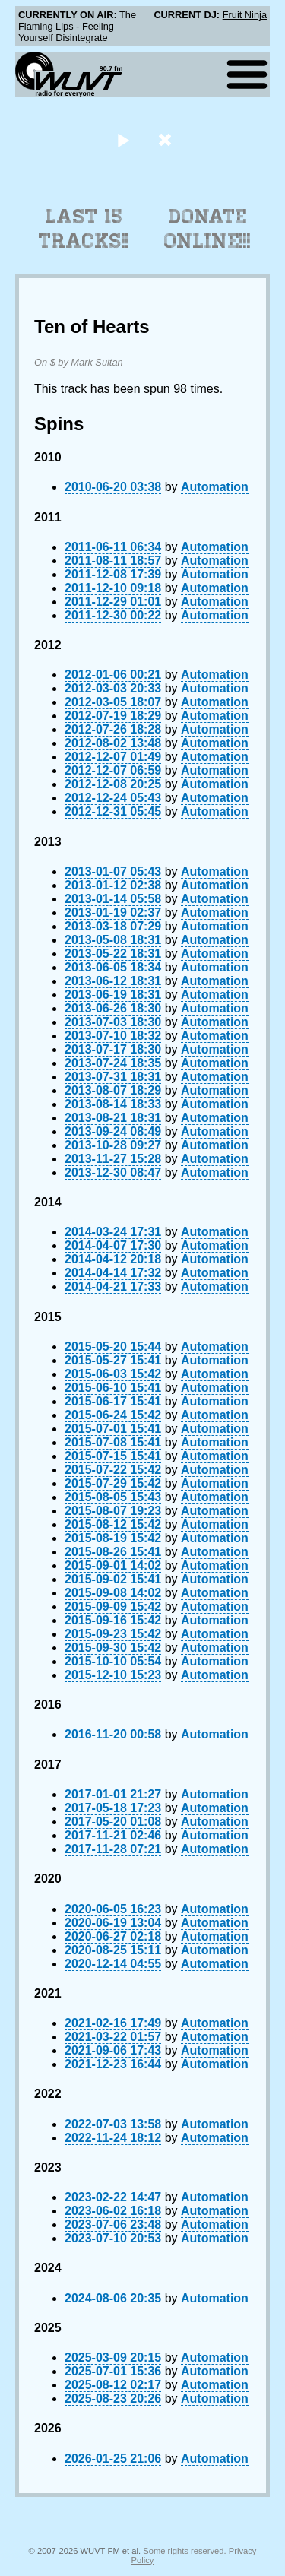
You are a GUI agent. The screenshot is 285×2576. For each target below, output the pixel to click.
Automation (215, 486)
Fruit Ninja (245, 15)
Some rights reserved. (184, 2550)
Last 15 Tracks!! (84, 228)
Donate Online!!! (207, 228)
